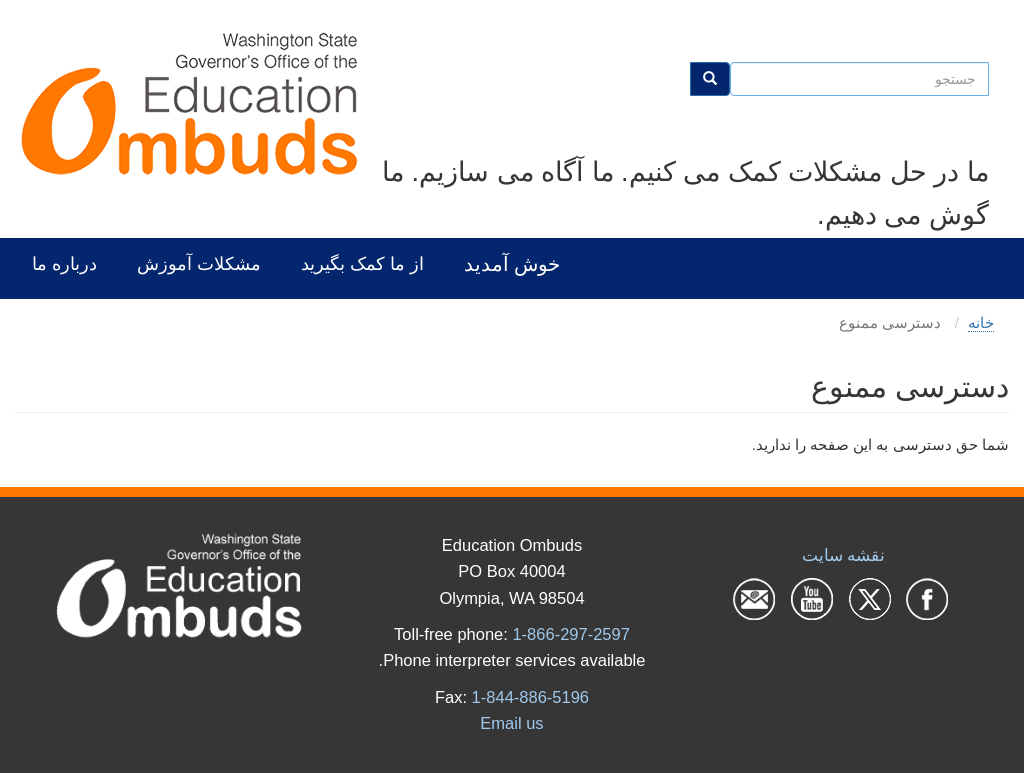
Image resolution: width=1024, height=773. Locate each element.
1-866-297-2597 (570, 634)
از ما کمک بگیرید (362, 263)
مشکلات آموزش (199, 263)
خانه (981, 322)
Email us (511, 723)
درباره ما (64, 263)
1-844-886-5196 (530, 697)
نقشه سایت (844, 555)
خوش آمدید (512, 263)
